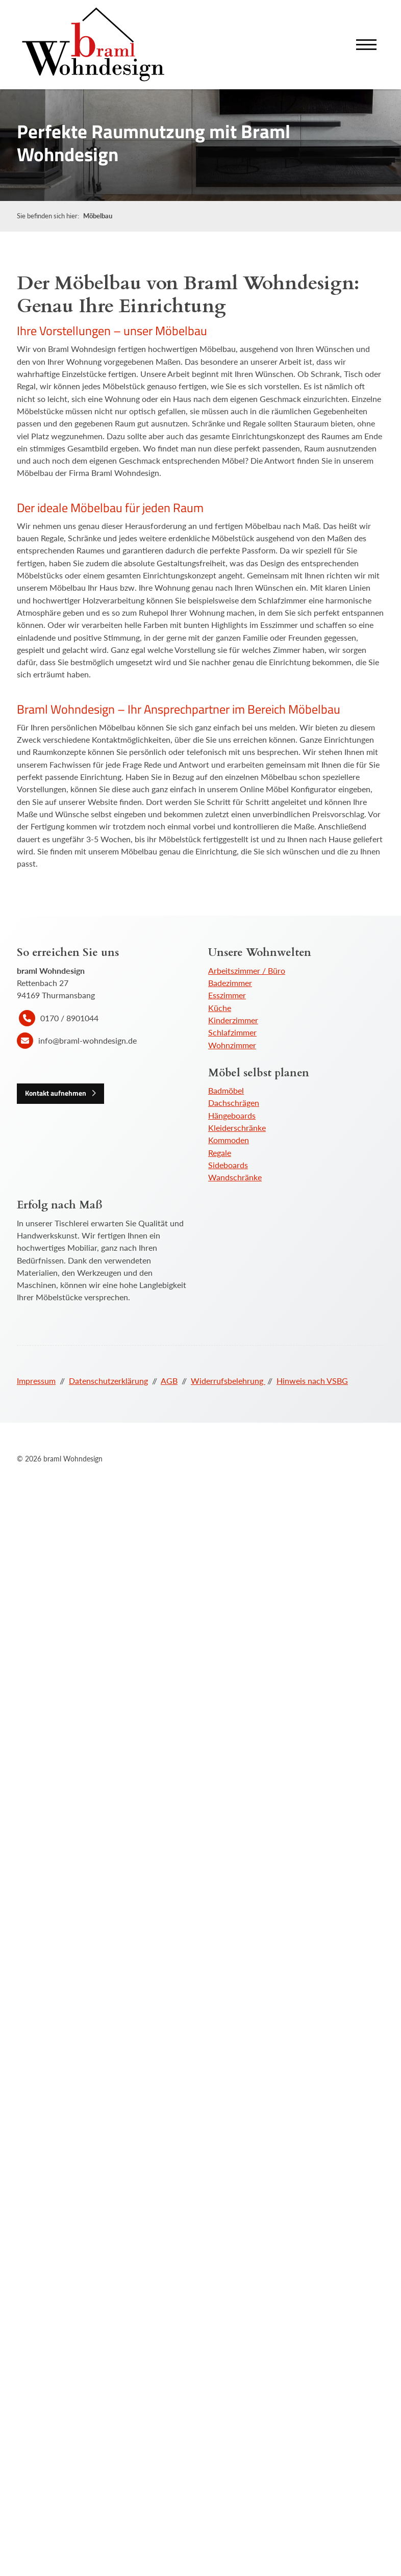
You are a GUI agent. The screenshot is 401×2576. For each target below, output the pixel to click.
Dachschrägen (233, 1102)
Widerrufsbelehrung (228, 1380)
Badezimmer (230, 983)
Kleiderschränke (237, 1127)
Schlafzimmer (232, 1032)
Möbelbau (97, 216)
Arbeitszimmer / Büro (246, 970)
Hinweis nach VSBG (312, 1380)
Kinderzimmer (233, 1020)
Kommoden (228, 1140)
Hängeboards (232, 1115)
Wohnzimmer (232, 1045)
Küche (219, 1008)
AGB (169, 1380)
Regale (219, 1152)
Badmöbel (226, 1090)
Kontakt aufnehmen (55, 1093)
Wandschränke (235, 1177)
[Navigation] (366, 45)
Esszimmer (227, 995)
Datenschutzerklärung (108, 1380)
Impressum (36, 1380)
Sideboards (228, 1165)
